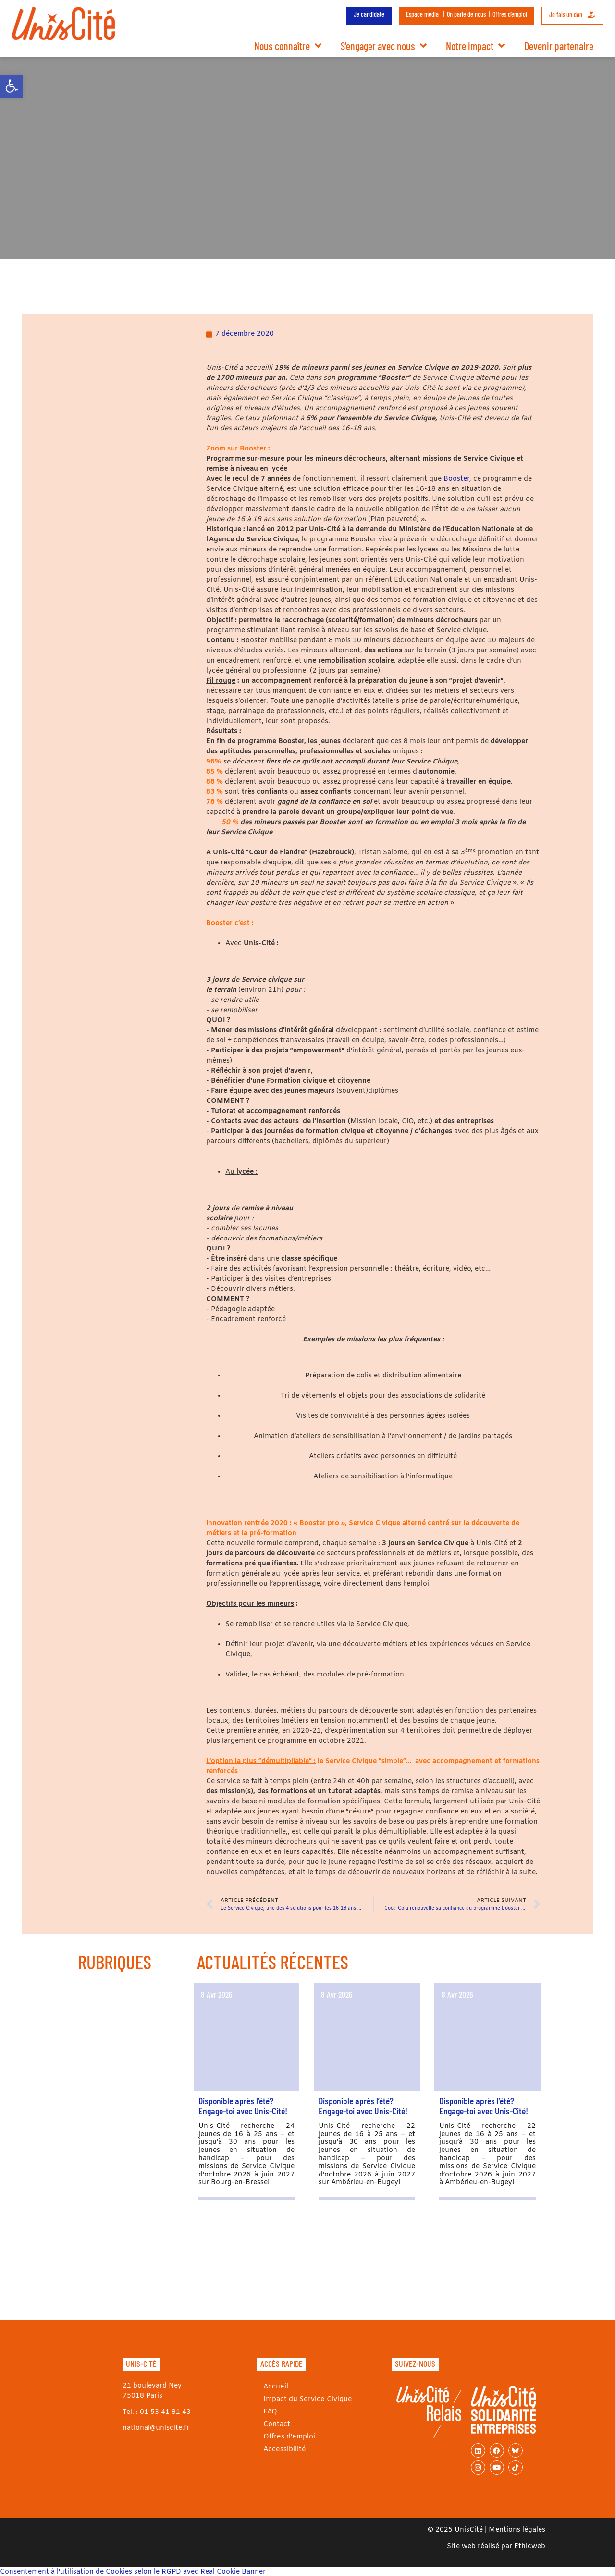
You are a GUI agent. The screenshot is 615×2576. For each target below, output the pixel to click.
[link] (11, 86)
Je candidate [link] (369, 14)
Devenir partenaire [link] (558, 45)
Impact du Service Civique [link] (305, 2399)
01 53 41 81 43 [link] (165, 2412)
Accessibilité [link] (283, 2449)
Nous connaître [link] (287, 46)
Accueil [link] (274, 2386)
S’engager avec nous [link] (384, 46)
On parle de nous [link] (466, 14)
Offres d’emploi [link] (509, 14)
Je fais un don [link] (572, 15)
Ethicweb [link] (529, 2546)
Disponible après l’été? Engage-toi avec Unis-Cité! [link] (242, 2105)
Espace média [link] (422, 14)
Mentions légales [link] (517, 2530)
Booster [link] (456, 479)
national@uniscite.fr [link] (156, 2428)
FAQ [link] (269, 2411)
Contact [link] (275, 2424)
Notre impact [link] (475, 46)
